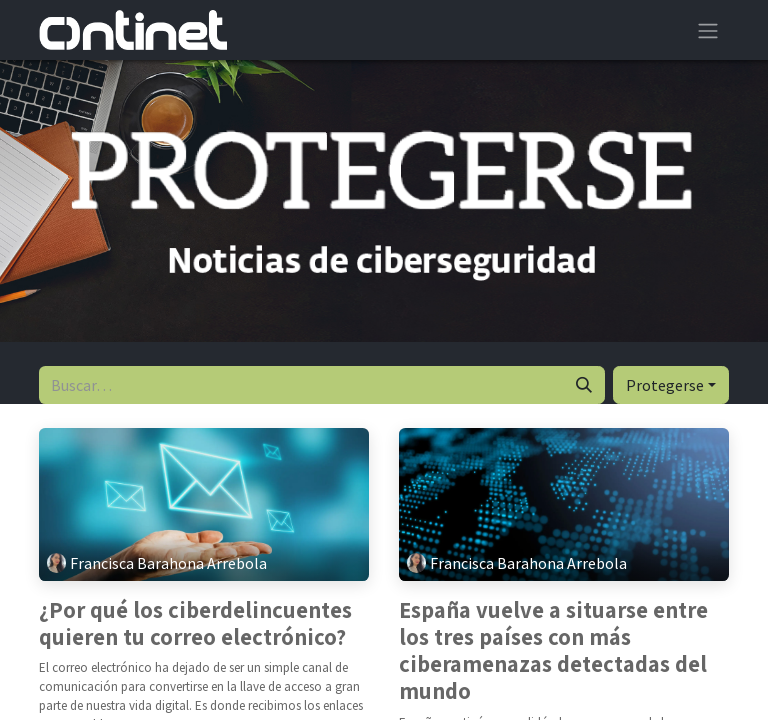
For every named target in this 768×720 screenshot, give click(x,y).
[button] (671, 385)
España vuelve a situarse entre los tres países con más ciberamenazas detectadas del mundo (553, 651)
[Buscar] (584, 385)
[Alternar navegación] (708, 30)
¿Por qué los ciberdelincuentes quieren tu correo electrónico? (195, 624)
